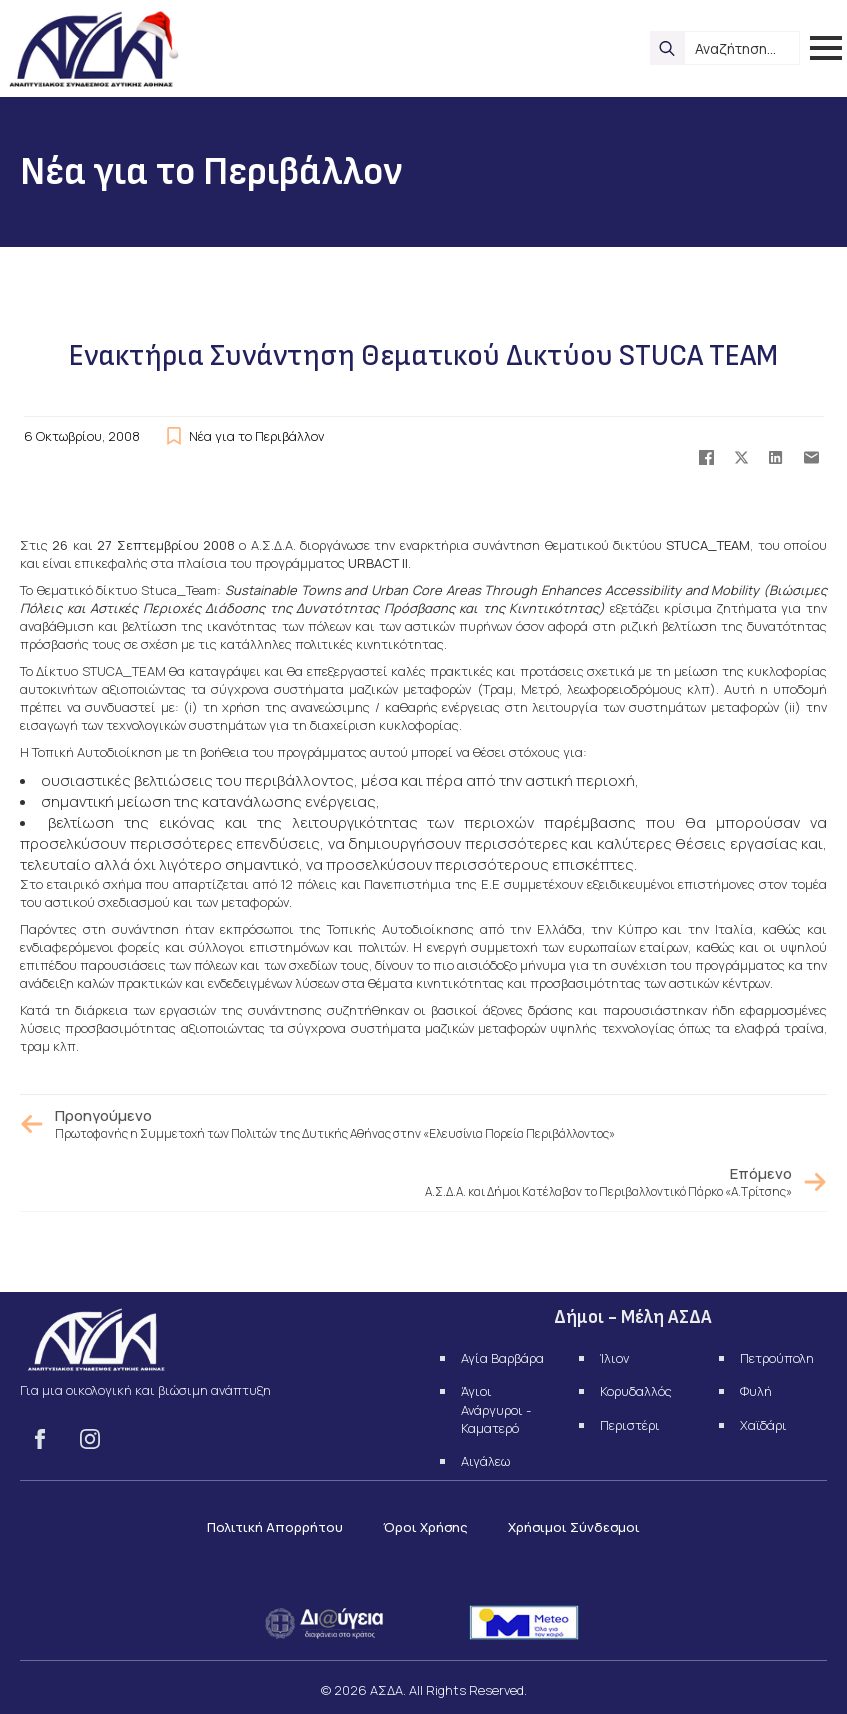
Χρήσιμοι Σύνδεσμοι (574, 1527)
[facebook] (40, 1439)
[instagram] (90, 1439)
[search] (667, 48)
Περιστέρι (630, 1425)
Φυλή (756, 1391)
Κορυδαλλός (636, 1391)
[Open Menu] (826, 48)
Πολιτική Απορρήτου (275, 1527)
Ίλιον (614, 1358)
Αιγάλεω (485, 1461)
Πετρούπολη (777, 1358)
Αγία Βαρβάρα (502, 1358)
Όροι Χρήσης (425, 1527)
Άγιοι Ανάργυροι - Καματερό (496, 1409)
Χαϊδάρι (763, 1425)
